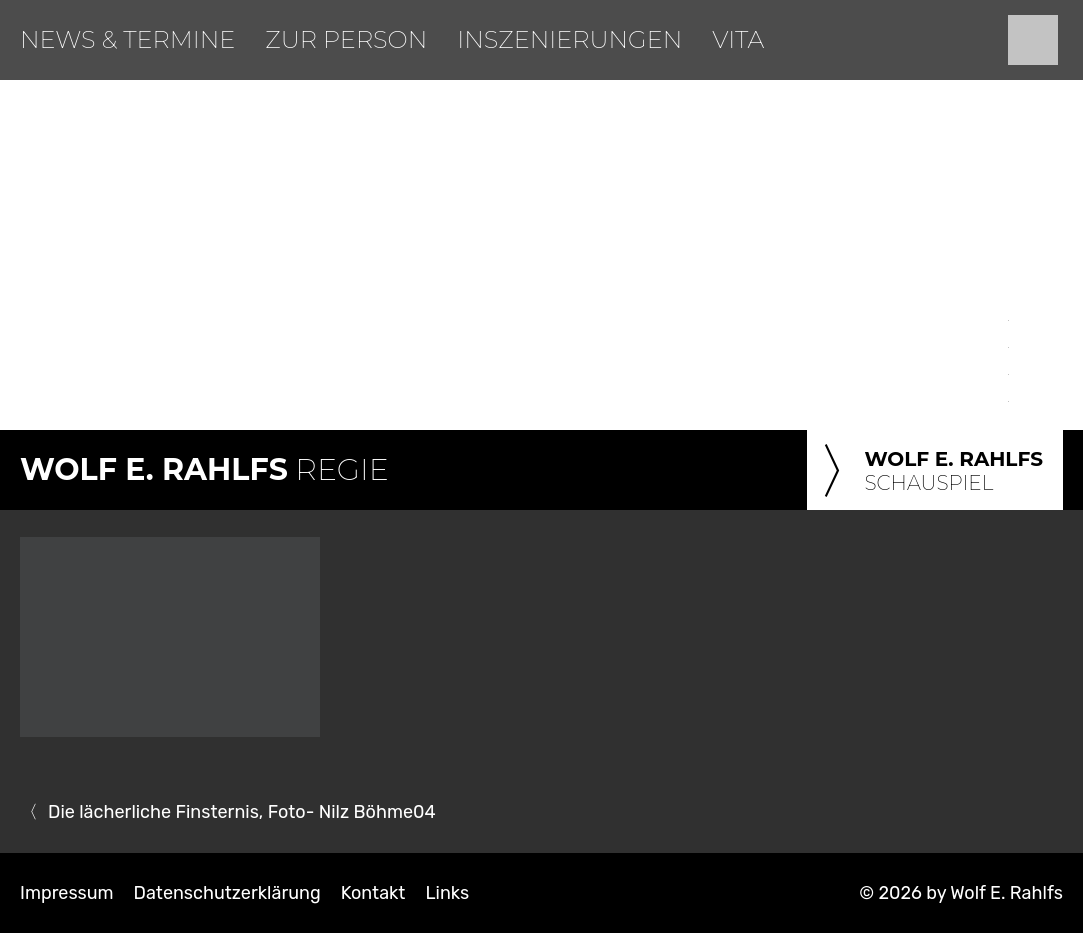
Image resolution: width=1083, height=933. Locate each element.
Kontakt (373, 893)
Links (447, 893)
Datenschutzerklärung (227, 893)
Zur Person (346, 39)
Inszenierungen (569, 39)
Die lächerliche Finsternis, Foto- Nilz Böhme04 (242, 812)
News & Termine (127, 39)
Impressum (67, 893)
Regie (204, 469)
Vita (738, 39)
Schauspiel (930, 472)
